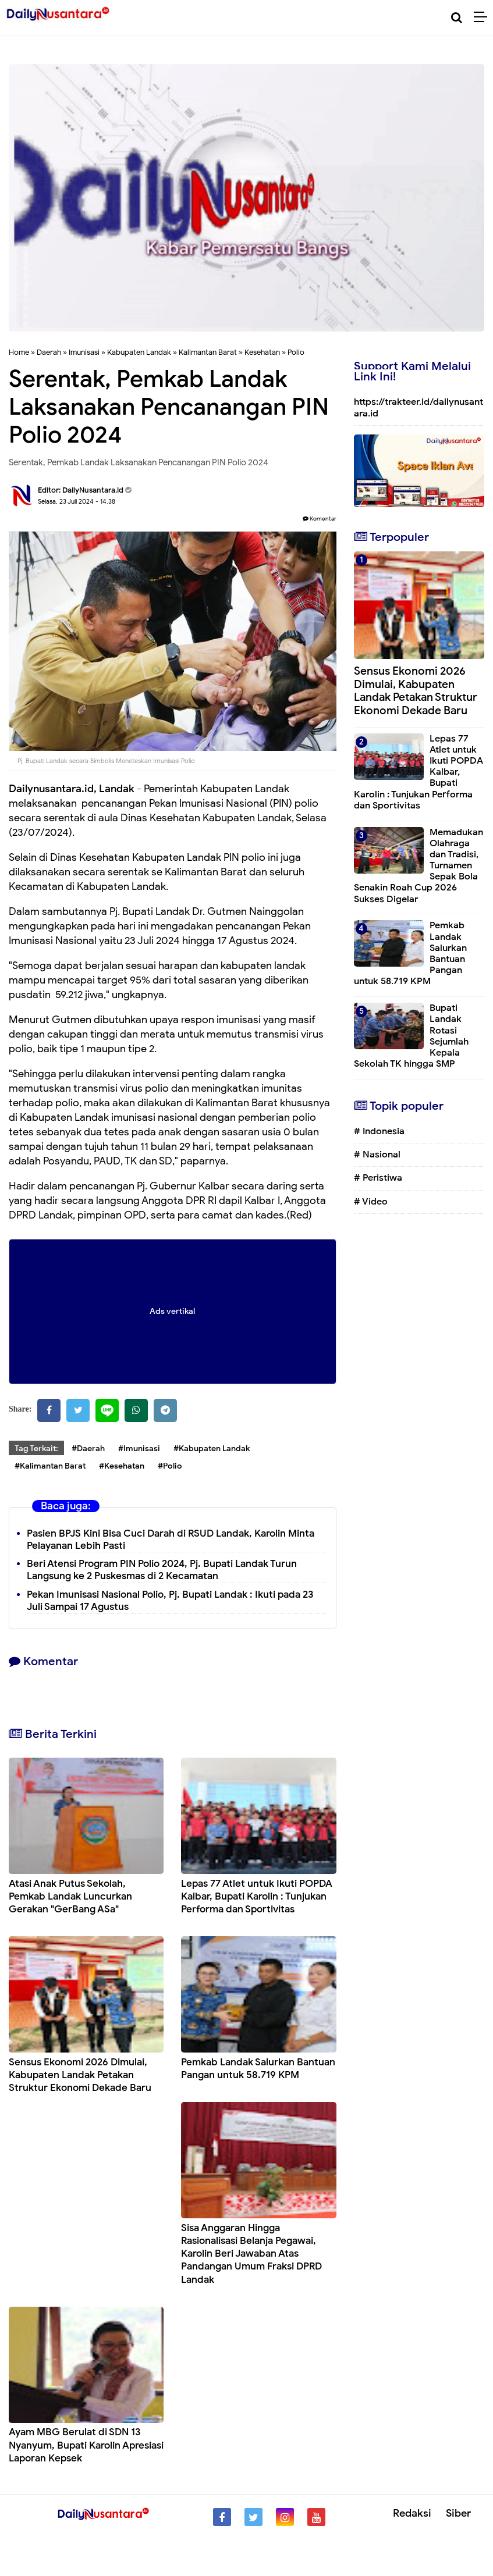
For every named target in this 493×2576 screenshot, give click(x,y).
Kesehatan (262, 352)
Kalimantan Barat (208, 352)
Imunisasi (84, 352)
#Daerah (88, 1448)
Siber (458, 2513)
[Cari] (456, 17)
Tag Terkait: (36, 1448)
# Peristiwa (378, 1178)
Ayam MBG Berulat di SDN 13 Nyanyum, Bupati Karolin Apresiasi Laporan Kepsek (86, 2445)
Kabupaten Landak (139, 352)
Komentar (319, 518)
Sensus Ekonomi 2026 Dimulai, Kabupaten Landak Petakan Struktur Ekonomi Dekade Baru (80, 2075)
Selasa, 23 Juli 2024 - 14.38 (76, 501)
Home (19, 352)
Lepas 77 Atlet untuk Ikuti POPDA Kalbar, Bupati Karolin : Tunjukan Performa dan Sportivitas (256, 1896)
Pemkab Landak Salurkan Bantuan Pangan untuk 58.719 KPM (258, 2068)
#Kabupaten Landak (211, 1448)
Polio (296, 352)
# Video (371, 1201)
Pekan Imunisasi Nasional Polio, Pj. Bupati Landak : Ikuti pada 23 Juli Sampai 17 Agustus (170, 1600)
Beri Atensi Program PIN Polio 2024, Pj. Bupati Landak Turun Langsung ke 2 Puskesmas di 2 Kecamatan (162, 1570)
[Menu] (483, 17)
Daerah (49, 352)
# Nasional (377, 1154)
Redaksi (412, 2513)
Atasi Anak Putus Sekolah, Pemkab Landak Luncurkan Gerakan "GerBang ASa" (70, 1896)
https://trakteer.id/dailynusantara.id (418, 407)
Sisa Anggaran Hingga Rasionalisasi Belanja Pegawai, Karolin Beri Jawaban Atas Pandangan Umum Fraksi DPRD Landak (251, 2253)
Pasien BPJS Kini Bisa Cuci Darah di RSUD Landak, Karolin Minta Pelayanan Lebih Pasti (170, 1539)
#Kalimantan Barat (50, 1466)
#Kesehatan (121, 1466)
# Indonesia (379, 1131)
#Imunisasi (139, 1448)
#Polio (170, 1466)
